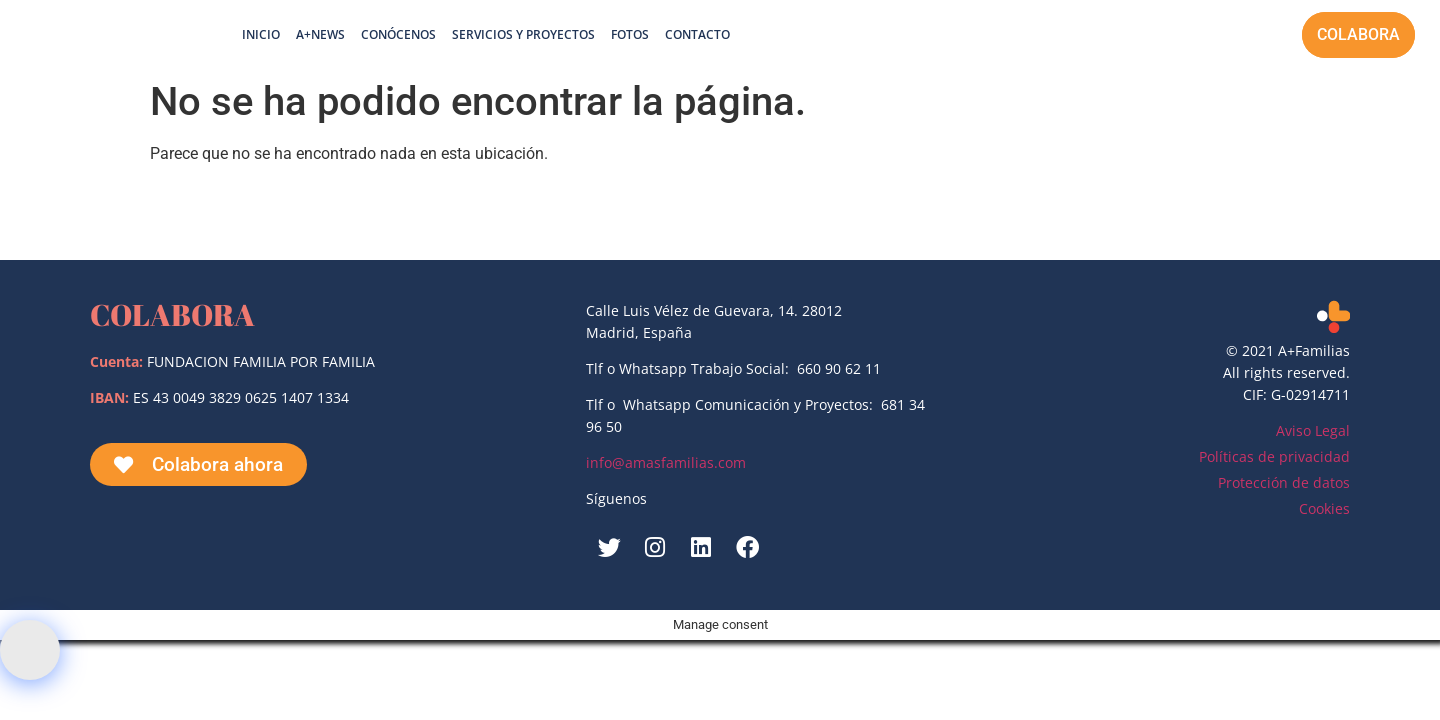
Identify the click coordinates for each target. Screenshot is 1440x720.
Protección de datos (1284, 482)
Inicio (261, 34)
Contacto (697, 34)
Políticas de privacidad (1274, 456)
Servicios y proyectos (523, 34)
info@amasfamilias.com (666, 462)
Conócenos (398, 34)
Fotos (630, 34)
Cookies (1324, 508)
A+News (320, 34)
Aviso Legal (1313, 430)
